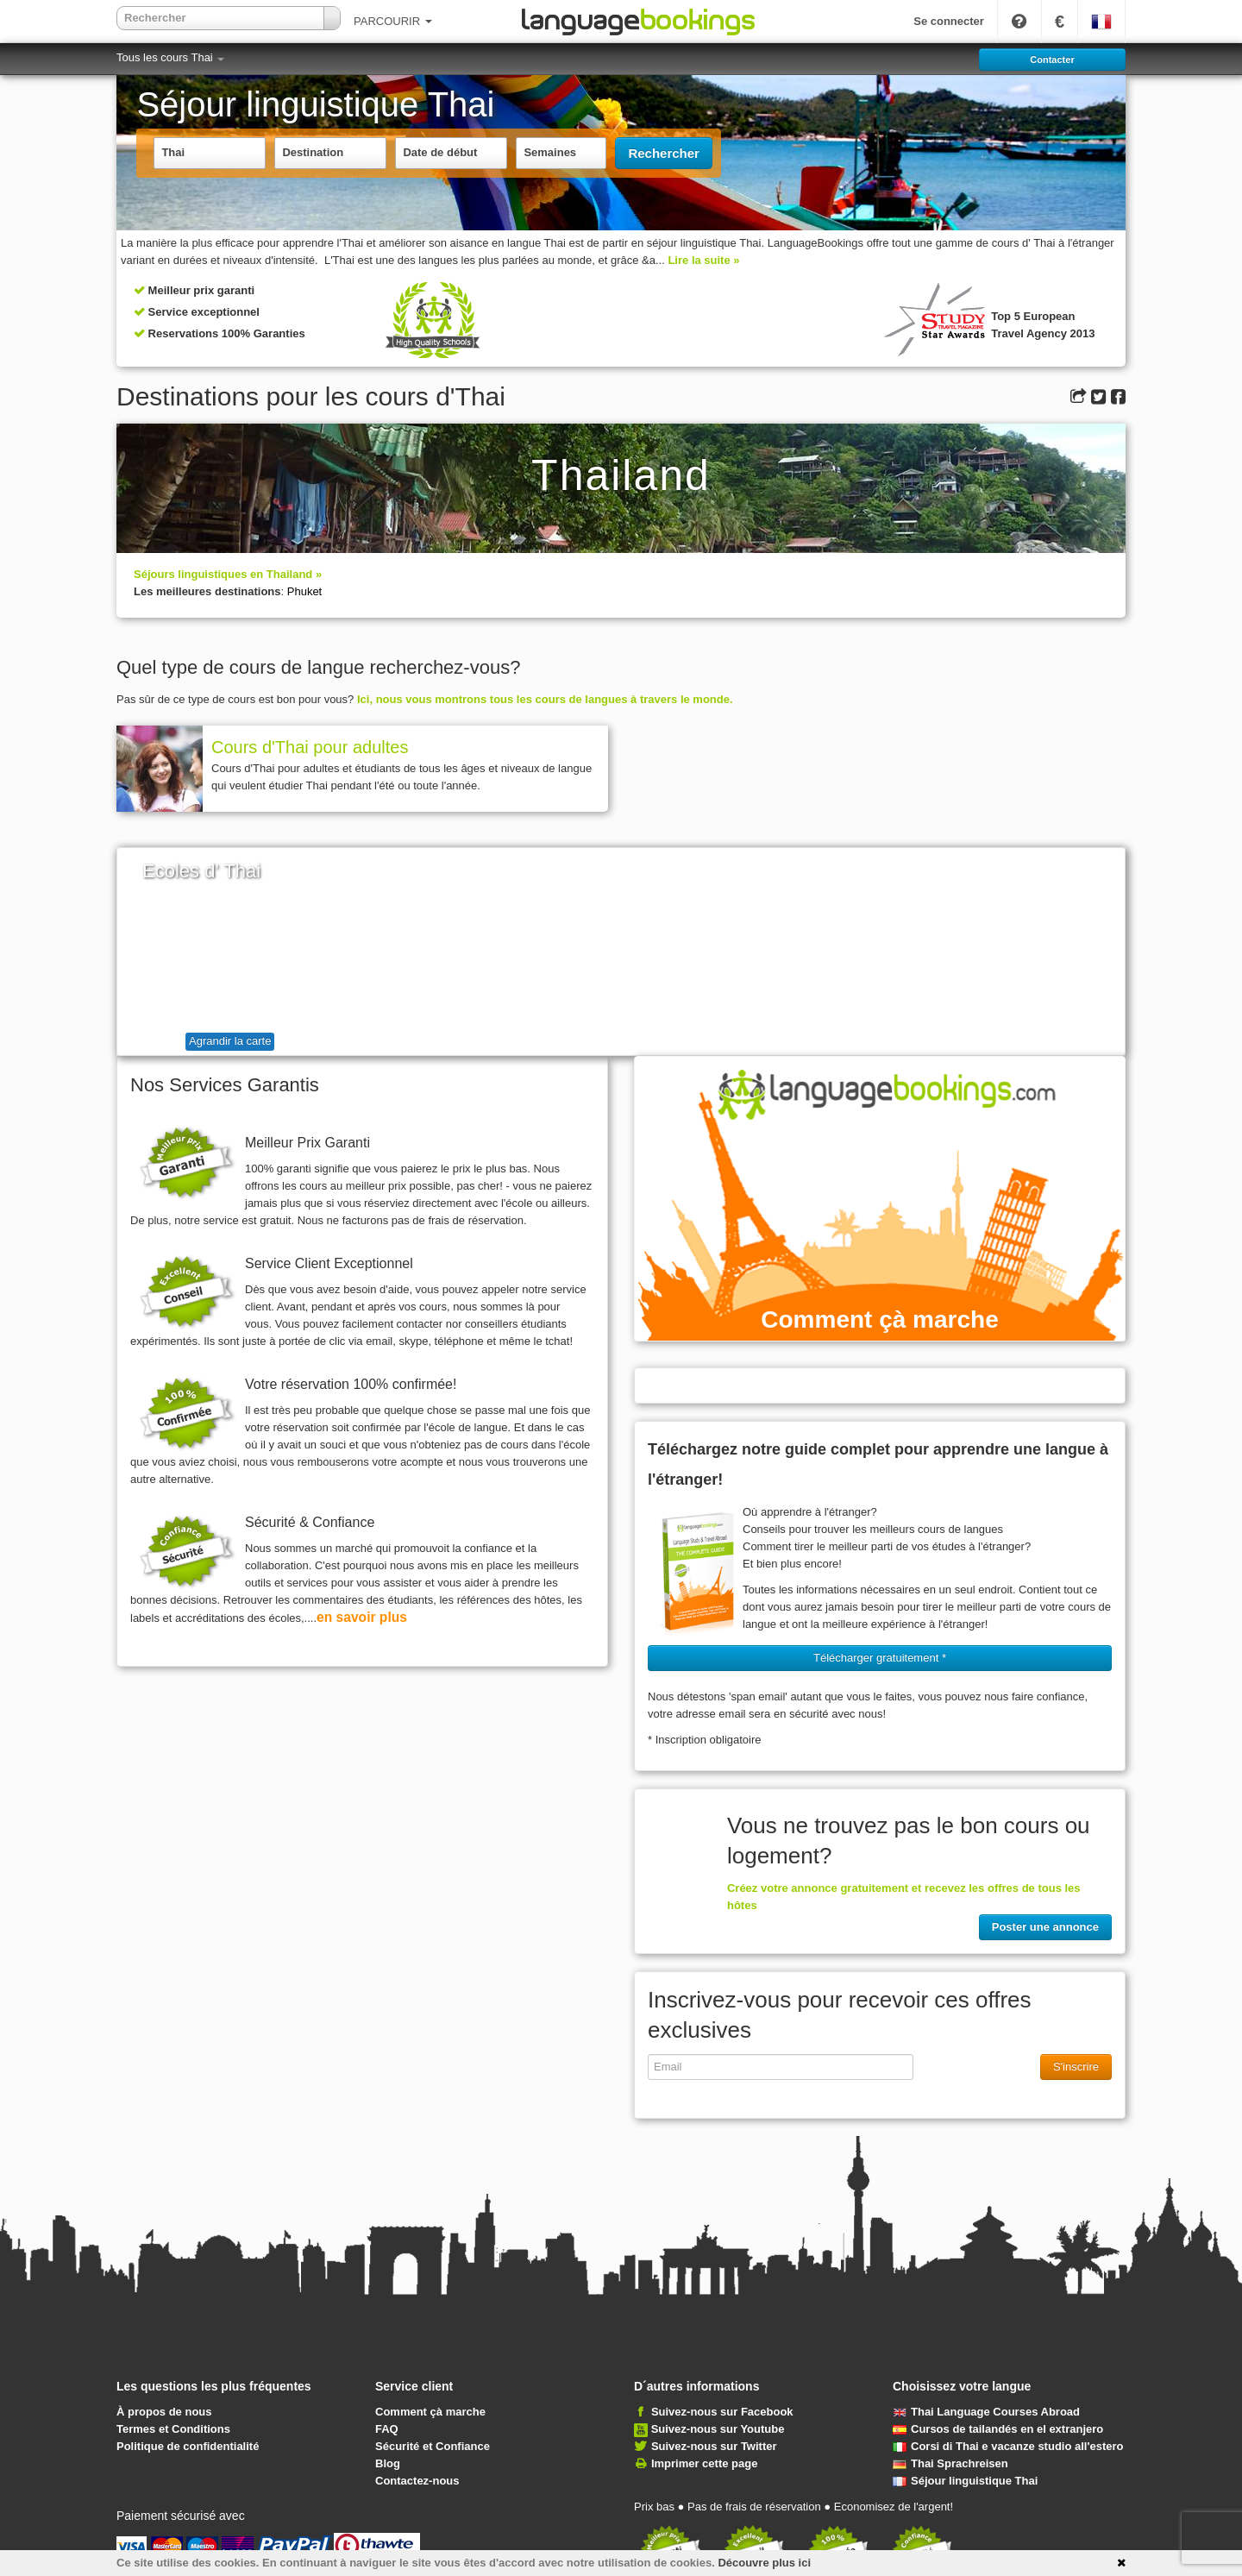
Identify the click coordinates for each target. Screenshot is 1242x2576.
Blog (387, 2463)
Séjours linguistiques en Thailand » (228, 574)
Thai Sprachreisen (950, 2463)
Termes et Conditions (173, 2428)
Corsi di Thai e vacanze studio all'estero (1008, 2446)
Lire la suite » (703, 260)
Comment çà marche (430, 2411)
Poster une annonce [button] (1045, 1926)
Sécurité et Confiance (432, 2446)
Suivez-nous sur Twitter (714, 2446)
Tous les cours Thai (170, 57)
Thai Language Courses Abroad (986, 2411)
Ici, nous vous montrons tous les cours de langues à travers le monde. (545, 699)
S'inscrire (1076, 2066)
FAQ (386, 2428)
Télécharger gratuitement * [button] (879, 1657)
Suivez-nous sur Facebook (722, 2411)
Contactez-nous (417, 2480)
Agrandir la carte (230, 1040)
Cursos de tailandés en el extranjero (998, 2428)
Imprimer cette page (704, 2463)
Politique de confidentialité (187, 2446)
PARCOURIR (393, 21)
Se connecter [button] (948, 21)
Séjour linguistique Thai (965, 2480)
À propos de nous (164, 2411)
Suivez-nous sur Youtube (718, 2428)
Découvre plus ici (764, 2562)
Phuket (304, 591)
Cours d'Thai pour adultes (309, 747)
